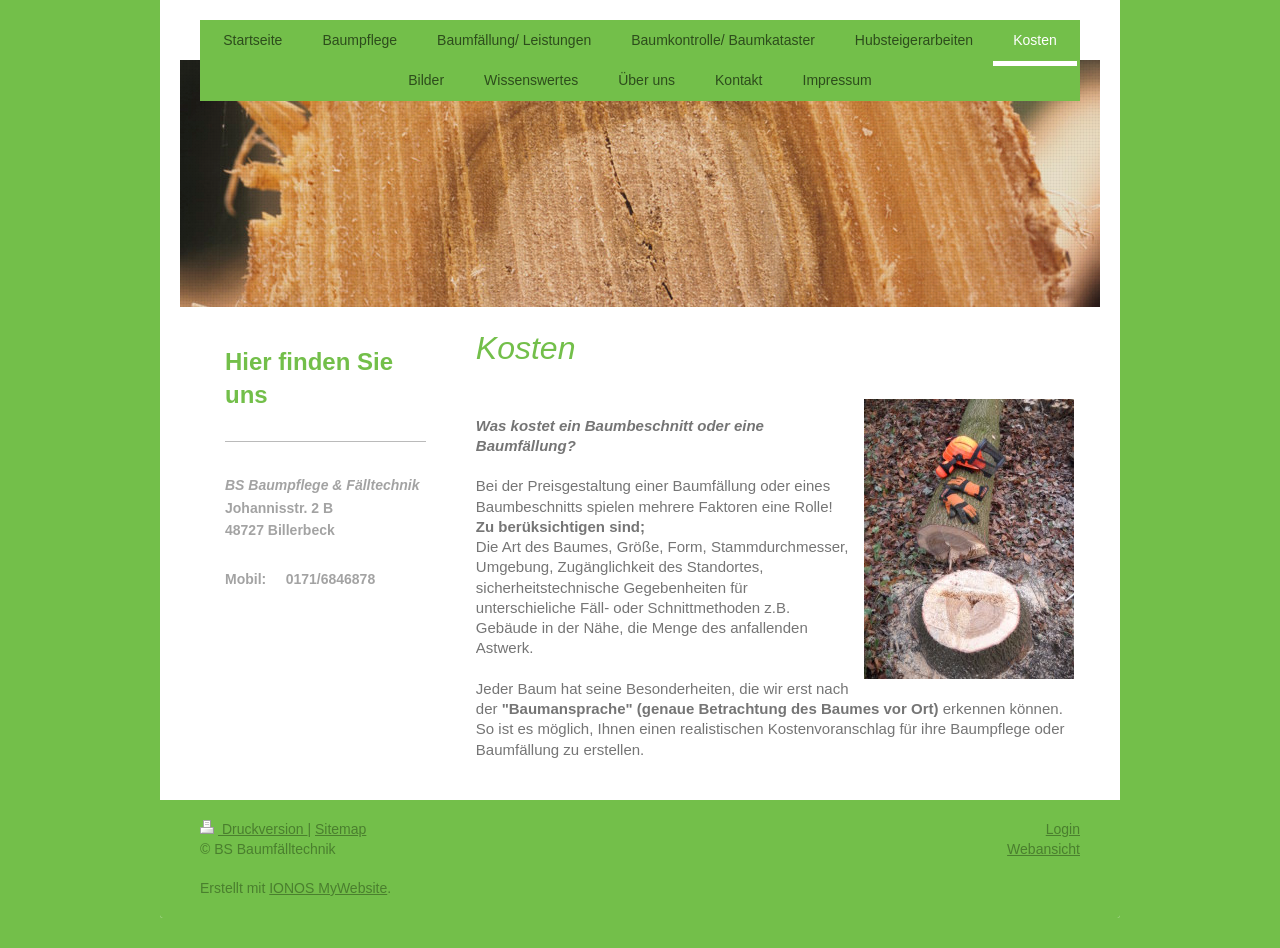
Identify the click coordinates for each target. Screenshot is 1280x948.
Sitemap (340, 829)
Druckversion (253, 829)
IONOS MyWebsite (328, 888)
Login (1063, 829)
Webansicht (1043, 849)
